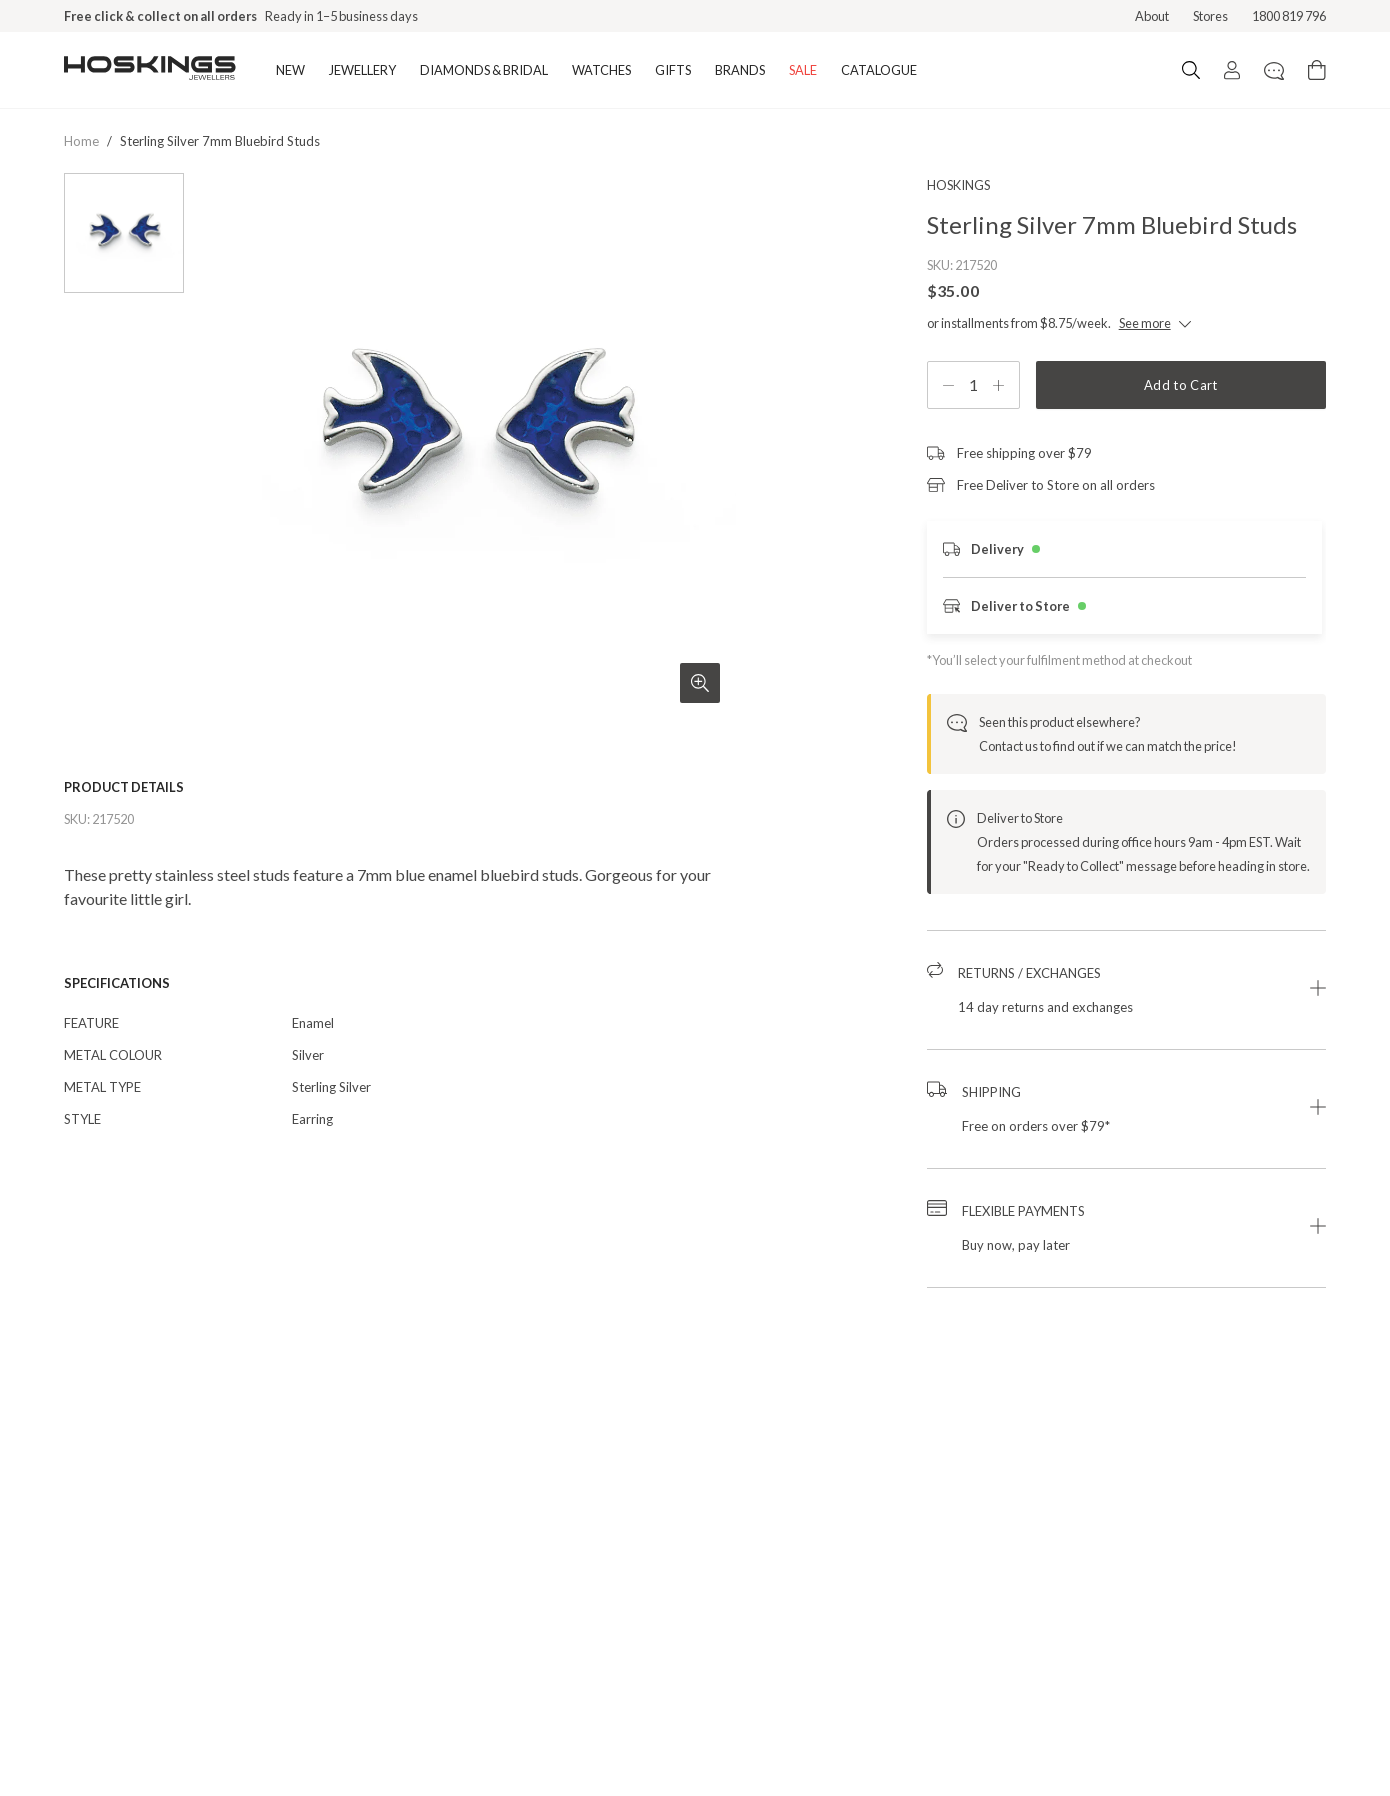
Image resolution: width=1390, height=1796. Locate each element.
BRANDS (740, 70)
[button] (1126, 990)
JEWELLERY (362, 70)
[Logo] (150, 70)
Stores (1210, 16)
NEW (290, 70)
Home (81, 141)
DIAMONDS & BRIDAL (484, 70)
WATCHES (601, 70)
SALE (803, 70)
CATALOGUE (879, 70)
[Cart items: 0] (1317, 70)
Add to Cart (1181, 385)
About (1152, 16)
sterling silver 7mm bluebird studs (220, 141)
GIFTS (673, 70)
